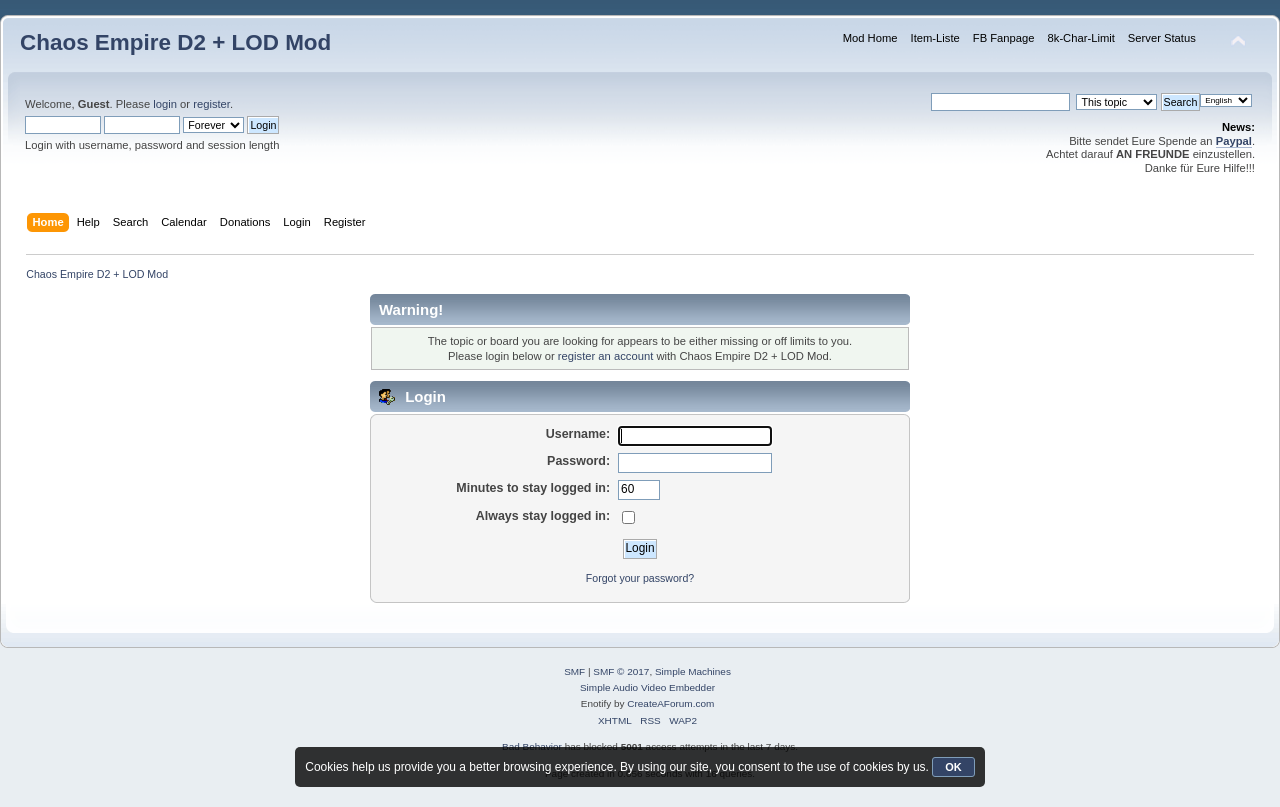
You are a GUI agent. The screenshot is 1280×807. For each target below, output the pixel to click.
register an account (605, 356)
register (211, 104)
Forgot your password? (640, 578)
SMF (574, 671)
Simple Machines (693, 671)
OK (953, 767)
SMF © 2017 (621, 671)
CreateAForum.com (670, 703)
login (165, 104)
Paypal (1234, 141)
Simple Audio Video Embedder (647, 687)
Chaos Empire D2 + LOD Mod (175, 42)
